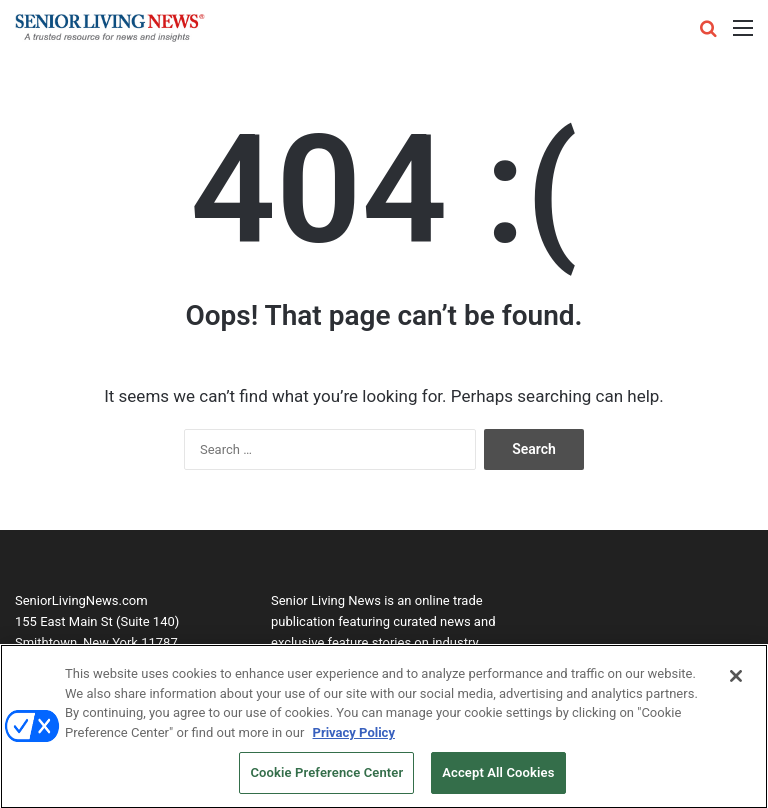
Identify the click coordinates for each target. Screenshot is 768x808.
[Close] (736, 680)
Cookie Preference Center (326, 777)
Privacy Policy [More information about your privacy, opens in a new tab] (354, 736)
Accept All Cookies (498, 777)
